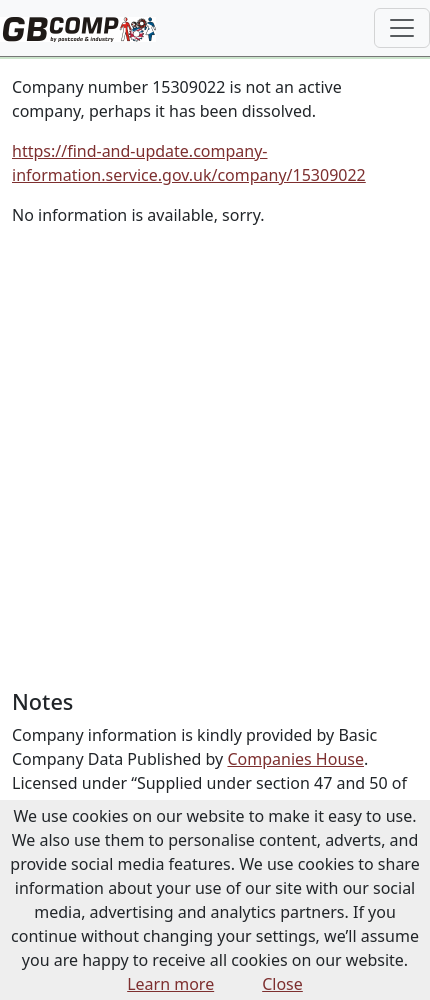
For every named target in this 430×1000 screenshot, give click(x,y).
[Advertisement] (215, 458)
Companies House (295, 759)
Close (282, 984)
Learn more (170, 984)
